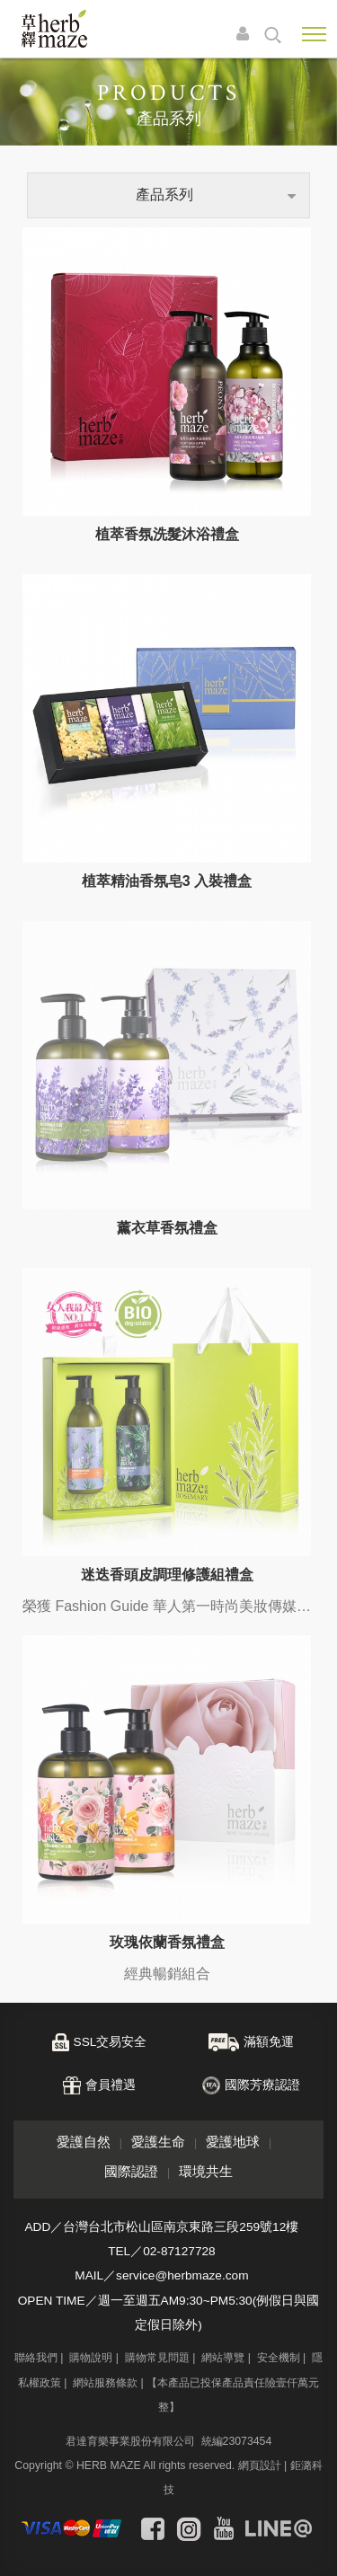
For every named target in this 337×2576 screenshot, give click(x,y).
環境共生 (206, 1594)
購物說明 (90, 1781)
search (272, 35)
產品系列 (164, 194)
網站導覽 (222, 1781)
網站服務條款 (105, 1806)
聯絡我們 (36, 1781)
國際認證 (131, 1594)
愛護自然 (84, 1564)
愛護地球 (233, 1564)
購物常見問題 (157, 1781)
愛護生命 (158, 1564)
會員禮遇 (110, 1508)
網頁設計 (259, 1888)
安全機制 (278, 1781)
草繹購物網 (54, 29)
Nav (314, 34)
